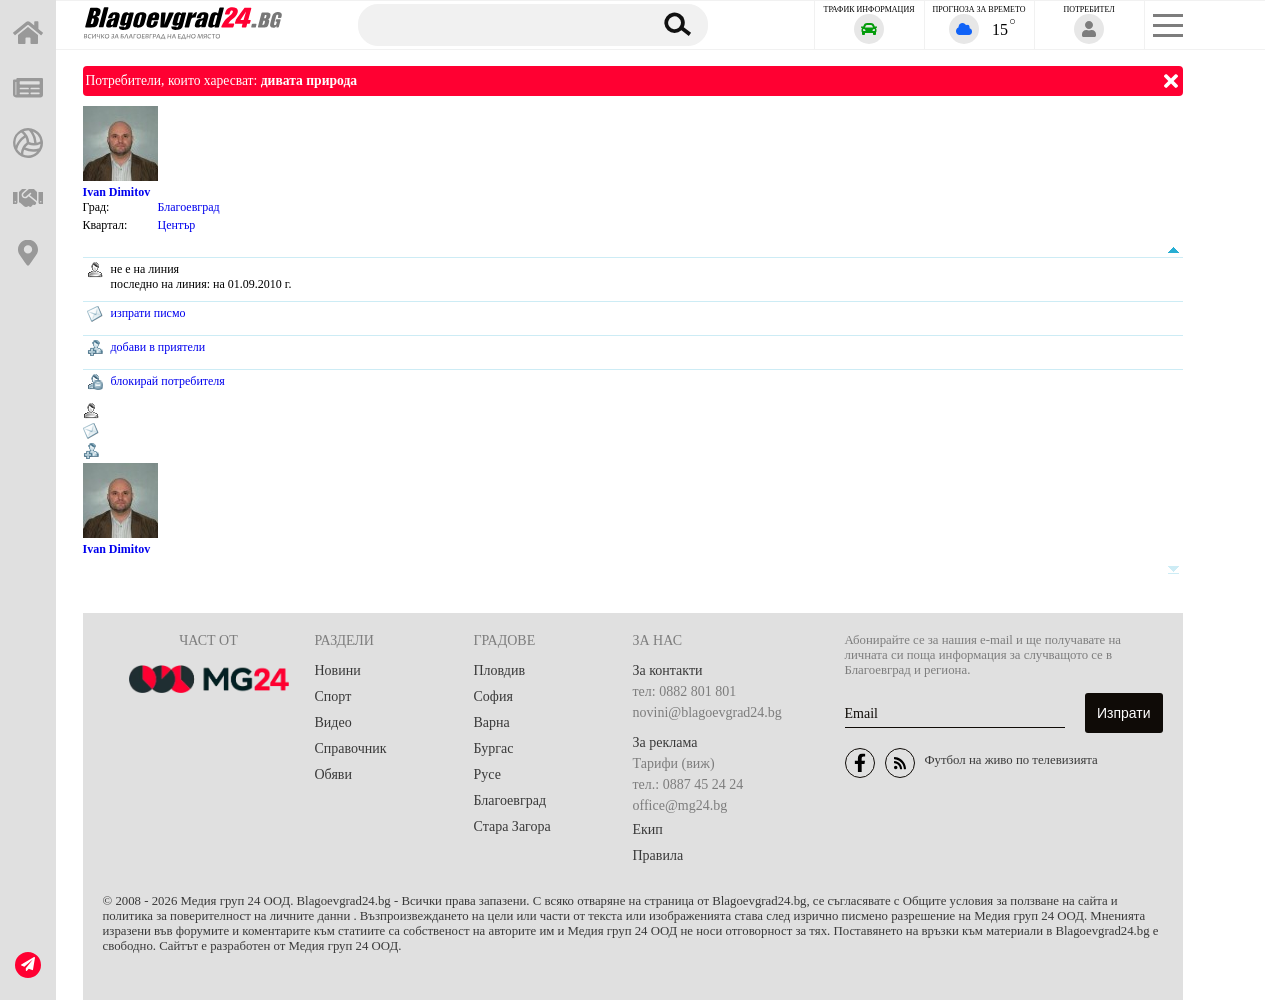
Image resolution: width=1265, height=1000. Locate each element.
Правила (658, 855)
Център (177, 225)
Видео (333, 722)
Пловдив (500, 670)
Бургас (494, 748)
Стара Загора (512, 826)
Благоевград (189, 207)
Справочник (351, 748)
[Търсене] (495, 24)
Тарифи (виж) (674, 763)
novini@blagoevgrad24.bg (707, 712)
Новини (338, 670)
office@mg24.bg (680, 805)
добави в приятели (158, 347)
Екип (648, 829)
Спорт (333, 696)
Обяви (333, 774)
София (493, 696)
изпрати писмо (148, 313)
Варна (492, 722)
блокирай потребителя (168, 381)
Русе (487, 774)
